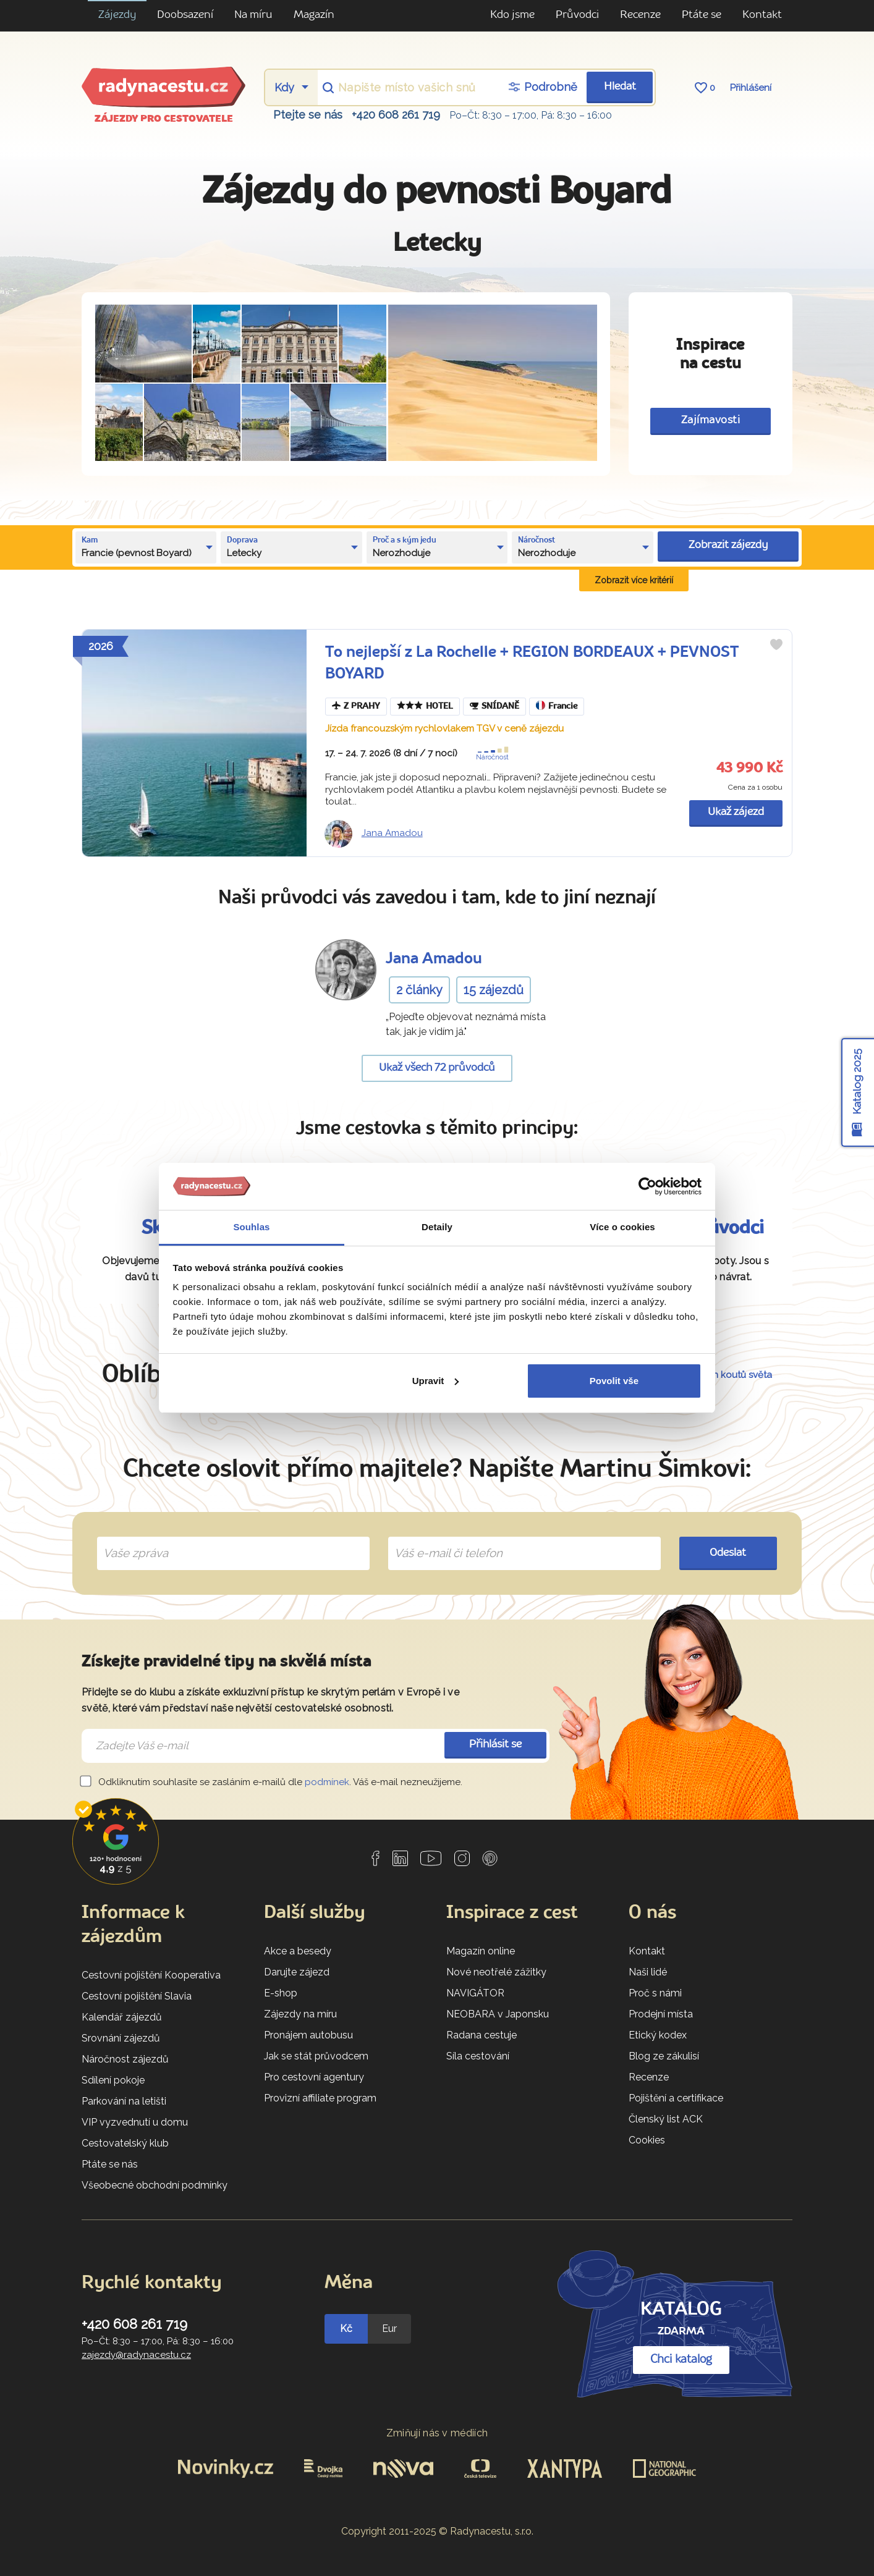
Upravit (435, 1380)
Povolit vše (614, 1380)
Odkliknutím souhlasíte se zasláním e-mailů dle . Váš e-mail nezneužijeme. (272, 1782)
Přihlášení (750, 87)
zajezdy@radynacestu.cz (136, 2354)
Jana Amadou (392, 832)
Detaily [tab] (437, 1227)
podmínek (327, 1782)
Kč (346, 2328)
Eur (389, 2328)
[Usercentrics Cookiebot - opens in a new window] (647, 1186)
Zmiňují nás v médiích (437, 2433)
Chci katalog (681, 2359)
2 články (419, 989)
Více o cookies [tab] (622, 1227)
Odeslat (728, 1553)
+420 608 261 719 (396, 114)
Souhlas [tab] (251, 1227)
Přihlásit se (495, 1744)
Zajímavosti (710, 420)
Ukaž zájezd (736, 812)
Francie (556, 707)
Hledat (620, 87)
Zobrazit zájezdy (728, 545)
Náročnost (494, 753)
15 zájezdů (494, 989)
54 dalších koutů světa (723, 1374)
